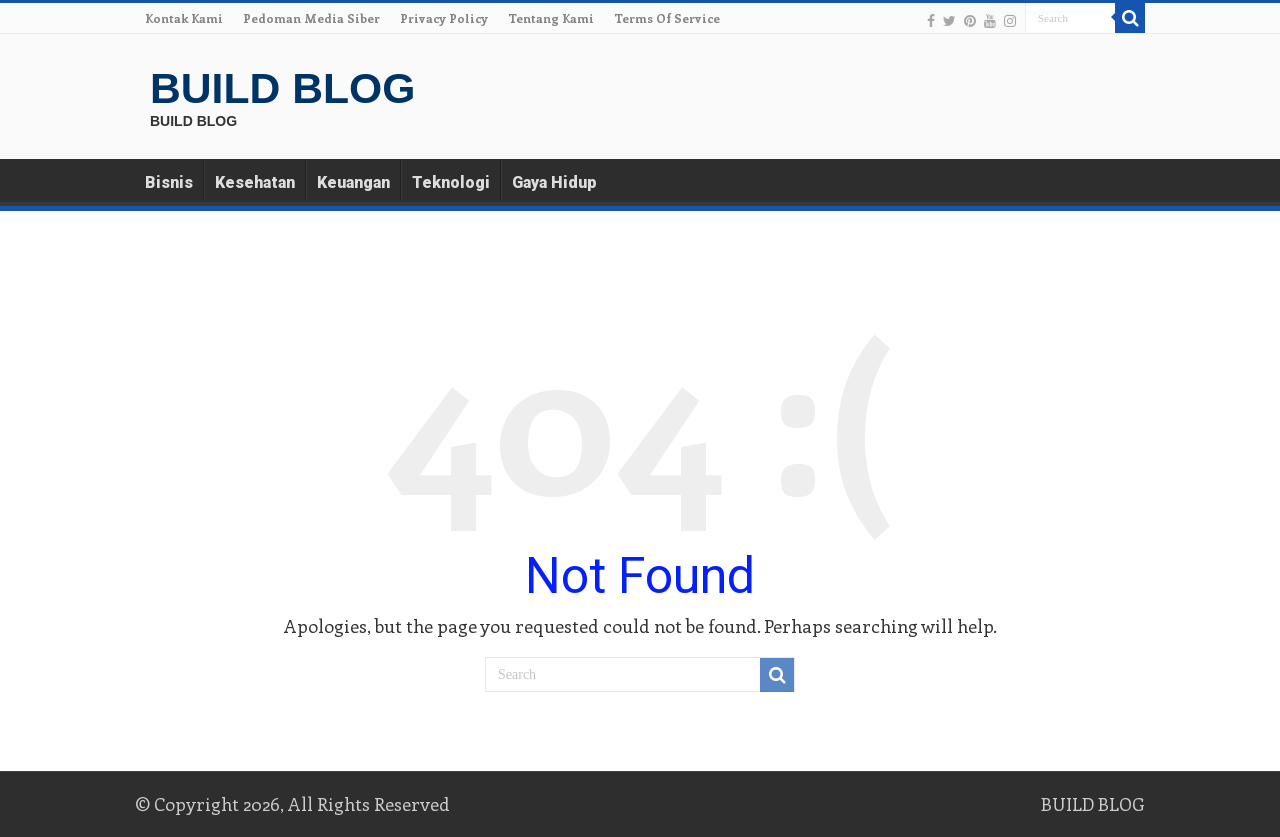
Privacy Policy (444, 18)
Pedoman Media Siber (311, 18)
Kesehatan (255, 182)
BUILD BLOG (282, 88)
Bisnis (169, 182)
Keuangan (353, 182)
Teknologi (451, 182)
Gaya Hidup (554, 182)
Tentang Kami (551, 18)
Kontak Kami (184, 18)
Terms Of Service (667, 18)
